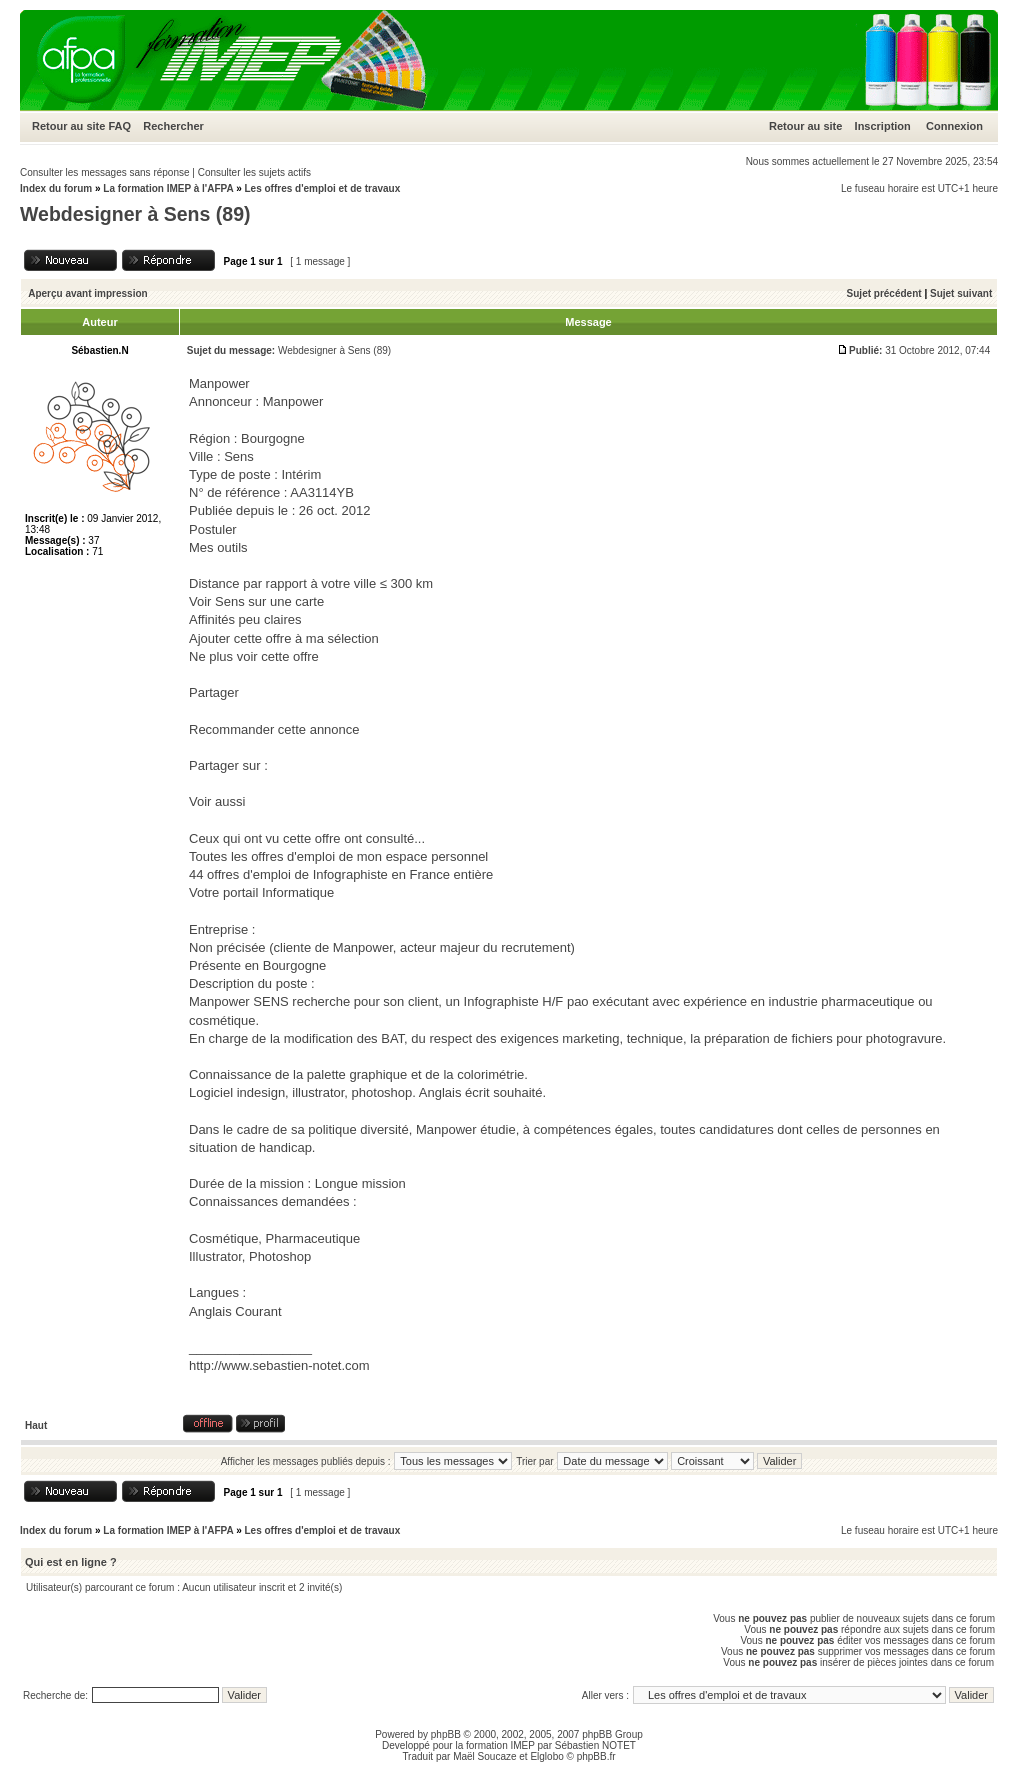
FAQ (119, 126)
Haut (36, 1425)
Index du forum (56, 188)
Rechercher (173, 126)
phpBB (446, 1734)
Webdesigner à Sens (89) (135, 214)
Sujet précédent (884, 293)
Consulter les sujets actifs (254, 172)
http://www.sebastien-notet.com (279, 1365)
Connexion (954, 126)
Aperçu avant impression (87, 293)
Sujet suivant (961, 293)
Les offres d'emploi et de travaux (322, 188)
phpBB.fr (596, 1756)
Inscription (883, 126)
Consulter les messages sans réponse (105, 172)
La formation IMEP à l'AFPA (168, 188)
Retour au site (68, 126)
